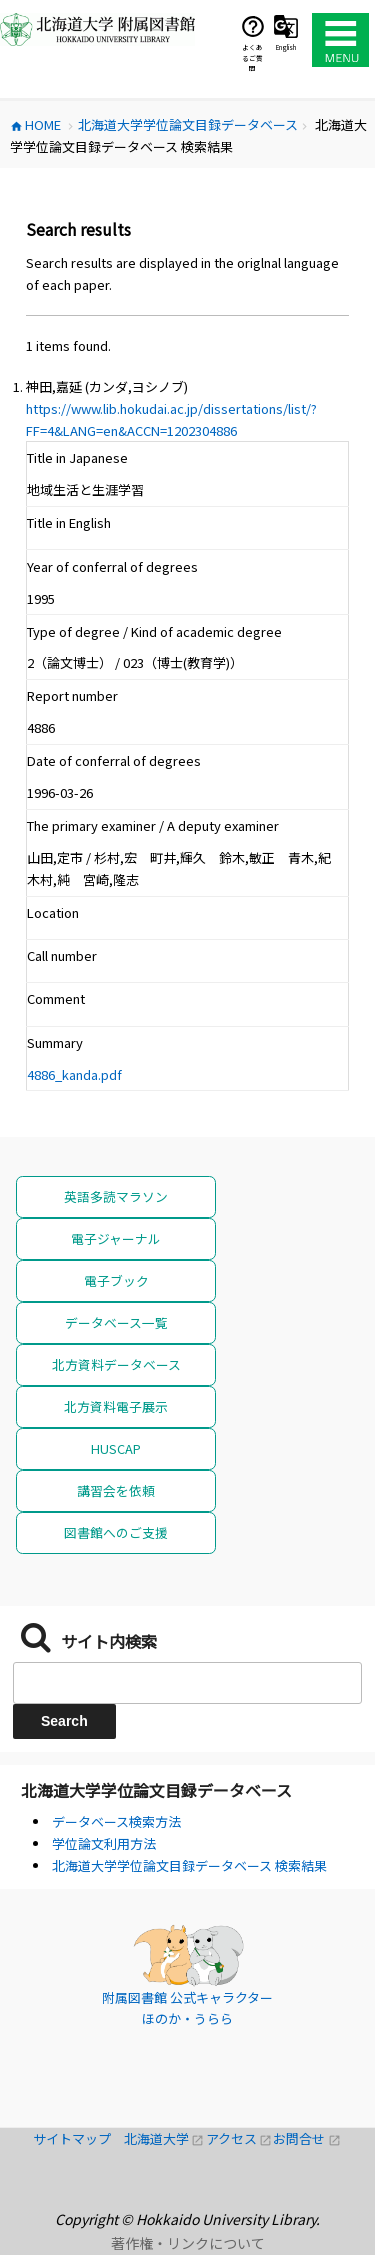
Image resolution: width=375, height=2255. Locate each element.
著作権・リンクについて (188, 2243)
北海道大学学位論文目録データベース (156, 1790)
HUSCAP (116, 1448)
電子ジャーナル (116, 1238)
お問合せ (307, 2138)
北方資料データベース (116, 1364)
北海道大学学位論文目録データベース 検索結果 (189, 1865)
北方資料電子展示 (116, 1406)
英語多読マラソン (116, 1196)
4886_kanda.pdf (74, 1074)
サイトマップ (78, 2138)
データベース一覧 (116, 1322)
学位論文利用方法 (104, 1843)
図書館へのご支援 (116, 1532)
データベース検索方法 (116, 1821)
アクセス (240, 2138)
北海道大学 (165, 2138)
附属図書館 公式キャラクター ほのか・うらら (187, 2008)
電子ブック (116, 1280)
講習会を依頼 (116, 1490)
